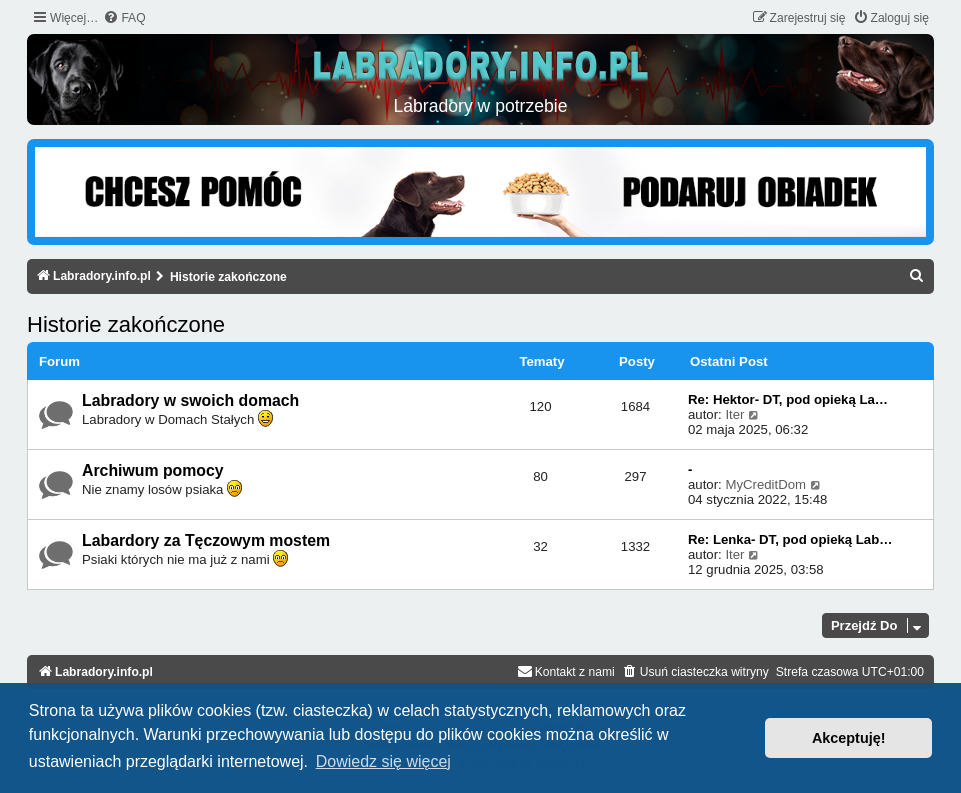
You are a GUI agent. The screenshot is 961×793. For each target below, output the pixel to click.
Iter (734, 414)
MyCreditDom (765, 484)
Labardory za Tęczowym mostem (206, 540)
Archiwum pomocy (153, 470)
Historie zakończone (126, 324)
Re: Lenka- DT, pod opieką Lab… (790, 539)
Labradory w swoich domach (190, 400)
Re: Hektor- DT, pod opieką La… (788, 399)
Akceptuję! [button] (849, 738)
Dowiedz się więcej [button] (383, 761)
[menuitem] (124, 18)
